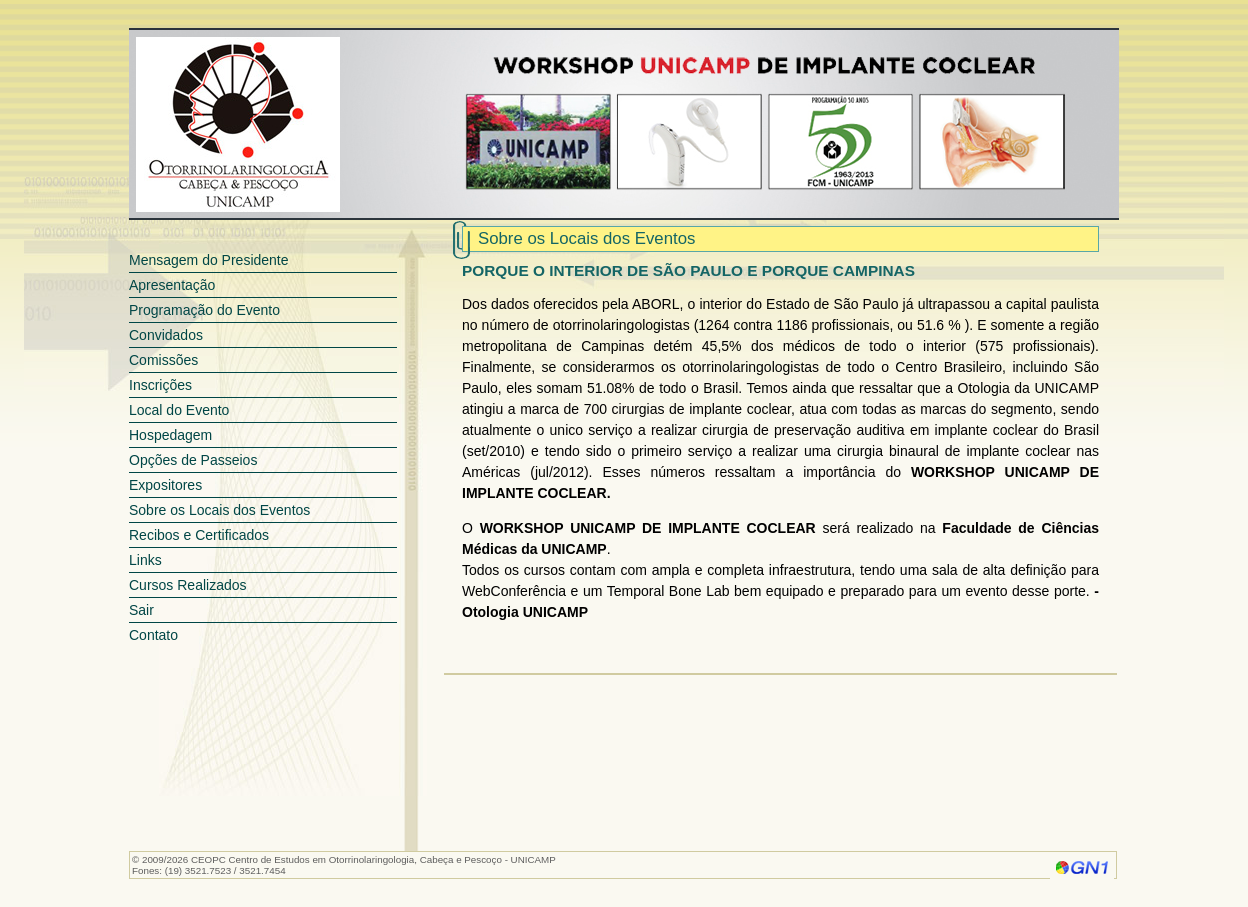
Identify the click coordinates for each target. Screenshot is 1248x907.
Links (145, 560)
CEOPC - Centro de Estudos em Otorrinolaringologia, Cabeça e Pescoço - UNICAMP (238, 124)
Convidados (166, 335)
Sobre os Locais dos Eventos (219, 510)
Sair (141, 610)
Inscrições (160, 385)
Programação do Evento (204, 310)
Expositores (165, 485)
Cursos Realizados (188, 585)
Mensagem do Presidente (209, 260)
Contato (153, 635)
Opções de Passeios (193, 460)
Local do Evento (179, 410)
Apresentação (172, 285)
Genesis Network (1082, 867)
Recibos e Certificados (199, 535)
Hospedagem (170, 435)
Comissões (163, 360)
